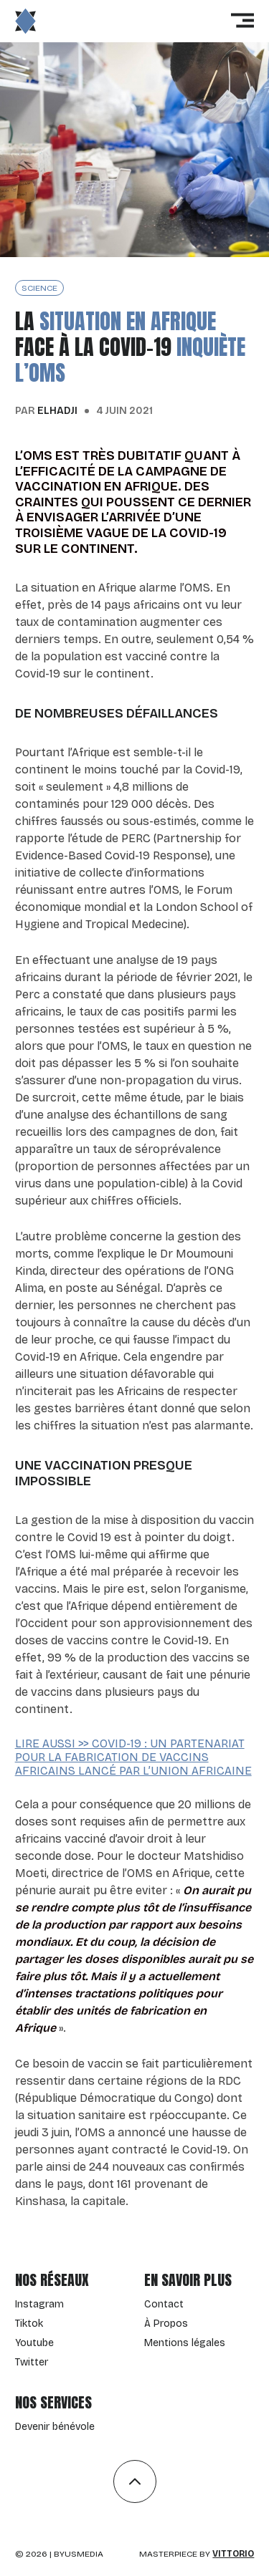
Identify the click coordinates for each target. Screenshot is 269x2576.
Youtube (34, 2343)
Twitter (31, 2362)
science (39, 288)
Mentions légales (184, 2343)
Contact (164, 2304)
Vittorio (233, 2554)
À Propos (166, 2323)
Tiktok (29, 2323)
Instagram (39, 2304)
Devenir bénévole (55, 2427)
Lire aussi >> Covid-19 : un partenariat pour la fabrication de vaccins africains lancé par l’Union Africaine (133, 1757)
